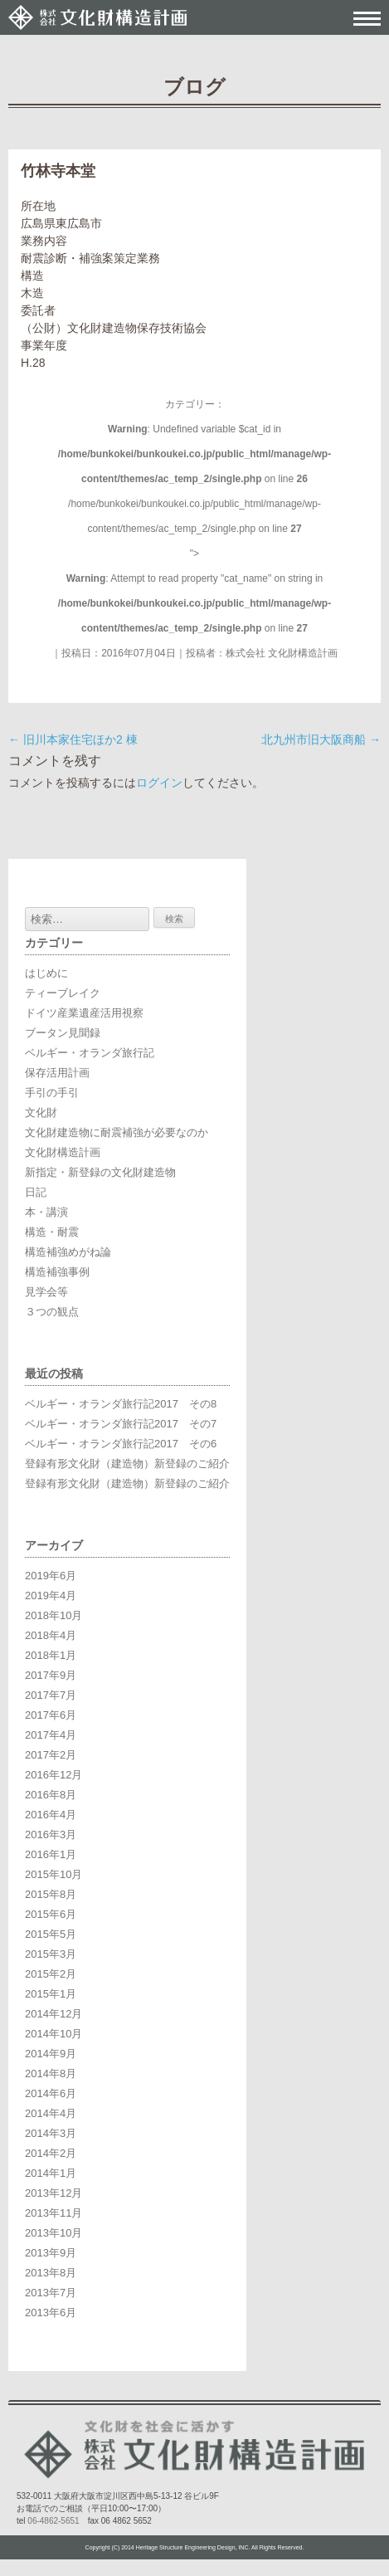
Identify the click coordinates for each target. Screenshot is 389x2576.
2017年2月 (50, 1755)
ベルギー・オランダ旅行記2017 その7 (120, 1423)
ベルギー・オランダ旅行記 (89, 1052)
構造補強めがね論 (68, 1252)
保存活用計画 (57, 1072)
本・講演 (46, 1212)
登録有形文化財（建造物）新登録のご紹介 (127, 1463)
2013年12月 (53, 2193)
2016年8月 (50, 1794)
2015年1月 (50, 1994)
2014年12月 (53, 2014)
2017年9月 (50, 1675)
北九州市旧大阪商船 (321, 739)
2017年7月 (50, 1695)
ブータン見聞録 (62, 1033)
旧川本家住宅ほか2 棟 (73, 739)
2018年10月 (53, 1615)
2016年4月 (50, 1814)
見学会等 (46, 1292)
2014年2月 (50, 2153)
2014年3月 (50, 2133)
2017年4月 (50, 1735)
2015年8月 (50, 1894)
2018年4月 (50, 1635)
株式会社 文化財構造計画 (282, 653)
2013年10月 (53, 2233)
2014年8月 (50, 2073)
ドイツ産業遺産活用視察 (84, 1013)
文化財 (41, 1112)
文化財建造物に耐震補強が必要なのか (116, 1132)
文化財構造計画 (62, 1152)
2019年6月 (50, 1575)
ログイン (159, 782)
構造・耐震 (52, 1232)
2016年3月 (50, 1834)
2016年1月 (50, 1854)
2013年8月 (50, 2272)
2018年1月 (50, 1655)
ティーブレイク (62, 993)
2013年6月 (50, 2312)
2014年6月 (50, 2093)
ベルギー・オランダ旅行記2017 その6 (120, 1443)
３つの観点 (52, 1311)
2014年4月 (50, 2113)
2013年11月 (53, 2213)
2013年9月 (50, 2253)
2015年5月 (50, 1934)
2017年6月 (50, 1715)
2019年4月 (50, 1595)
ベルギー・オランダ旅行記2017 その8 (120, 1404)
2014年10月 (53, 2033)
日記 (35, 1192)
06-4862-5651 (53, 2520)
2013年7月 (50, 2292)
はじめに (46, 973)
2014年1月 (50, 2173)
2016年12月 (53, 1775)
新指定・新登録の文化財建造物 (100, 1172)
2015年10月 (53, 1874)
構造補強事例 (57, 1272)
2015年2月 (50, 1974)
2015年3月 (50, 1954)
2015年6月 (50, 1914)
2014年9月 (50, 2053)
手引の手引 (52, 1092)
